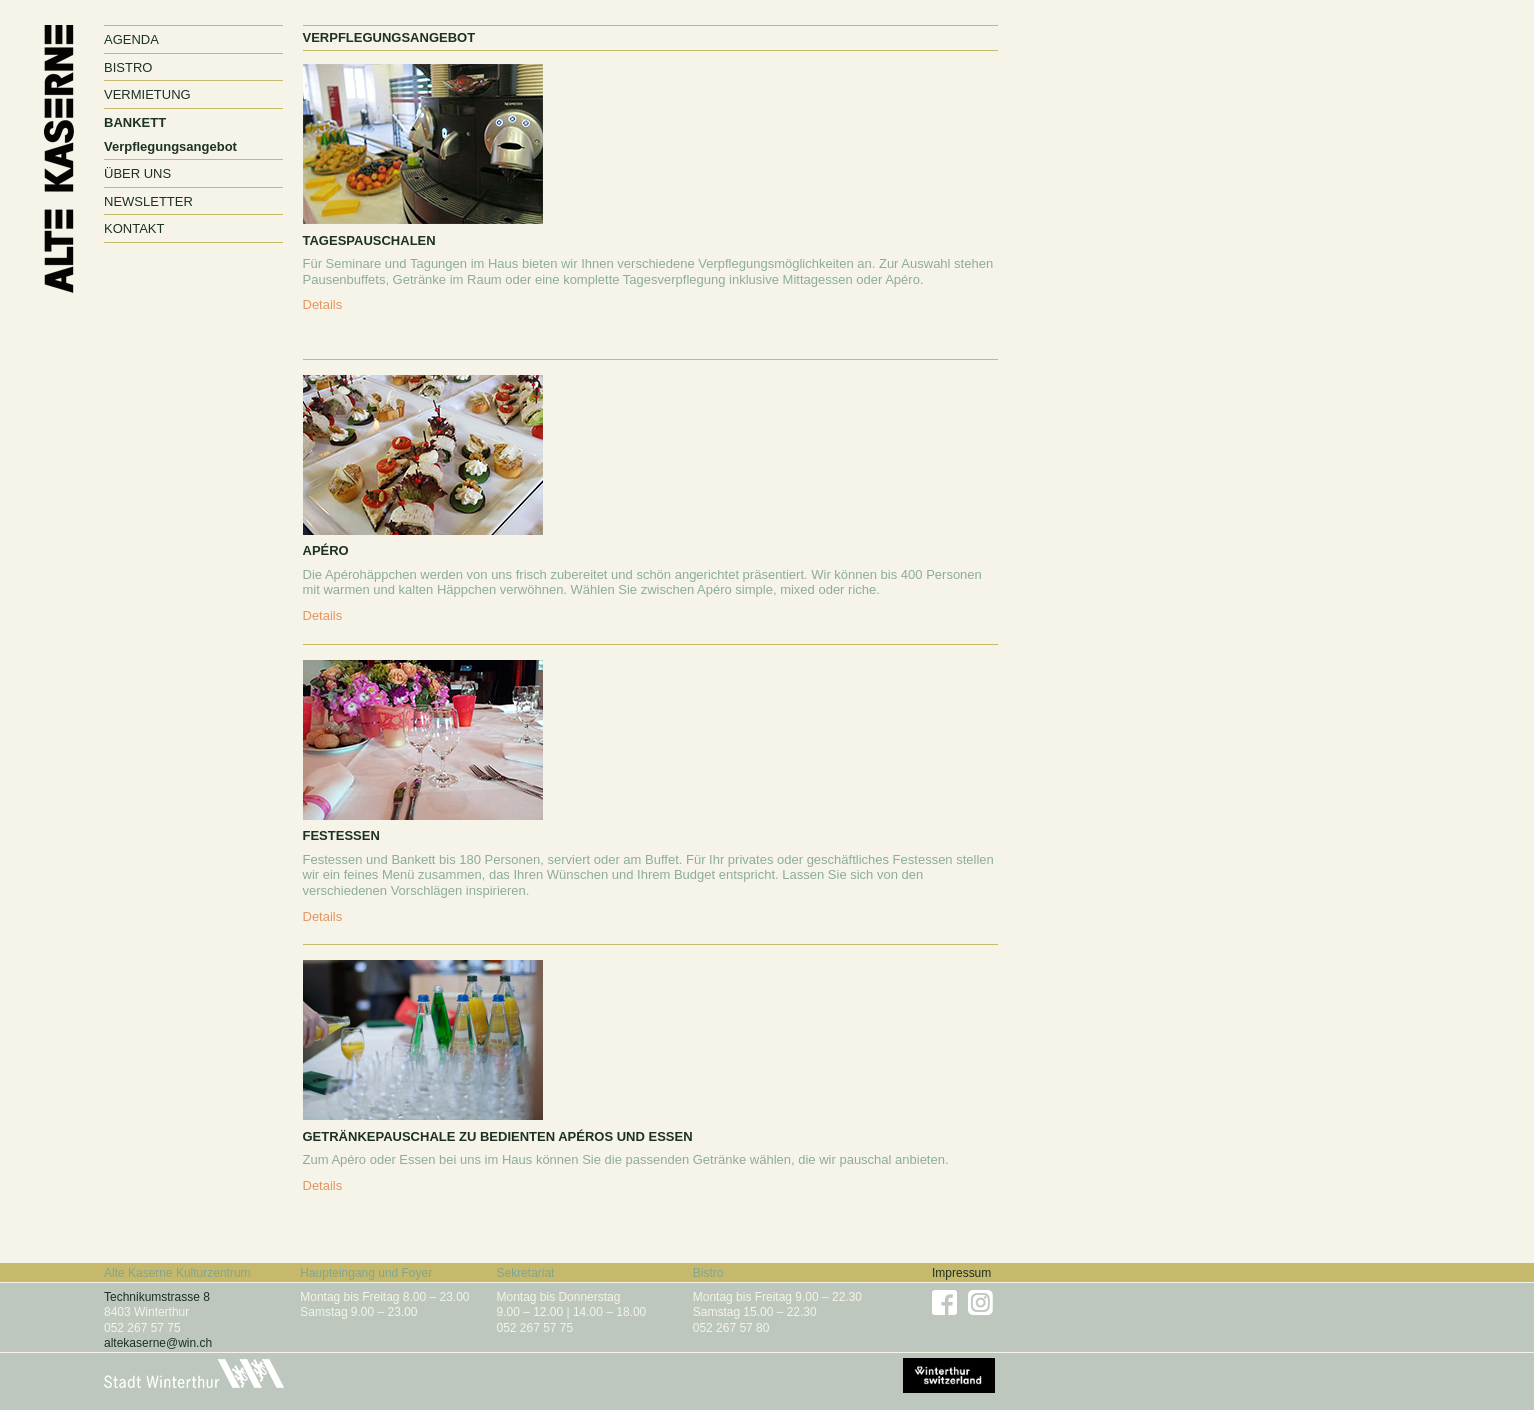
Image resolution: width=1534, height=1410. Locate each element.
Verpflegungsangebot (170, 146)
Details (323, 304)
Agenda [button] (131, 39)
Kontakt (134, 228)
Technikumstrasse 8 (157, 1297)
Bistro (128, 67)
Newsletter (148, 201)
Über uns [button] (137, 173)
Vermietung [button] (147, 94)
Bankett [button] (135, 122)
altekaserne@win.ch (158, 1343)
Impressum (961, 1273)
